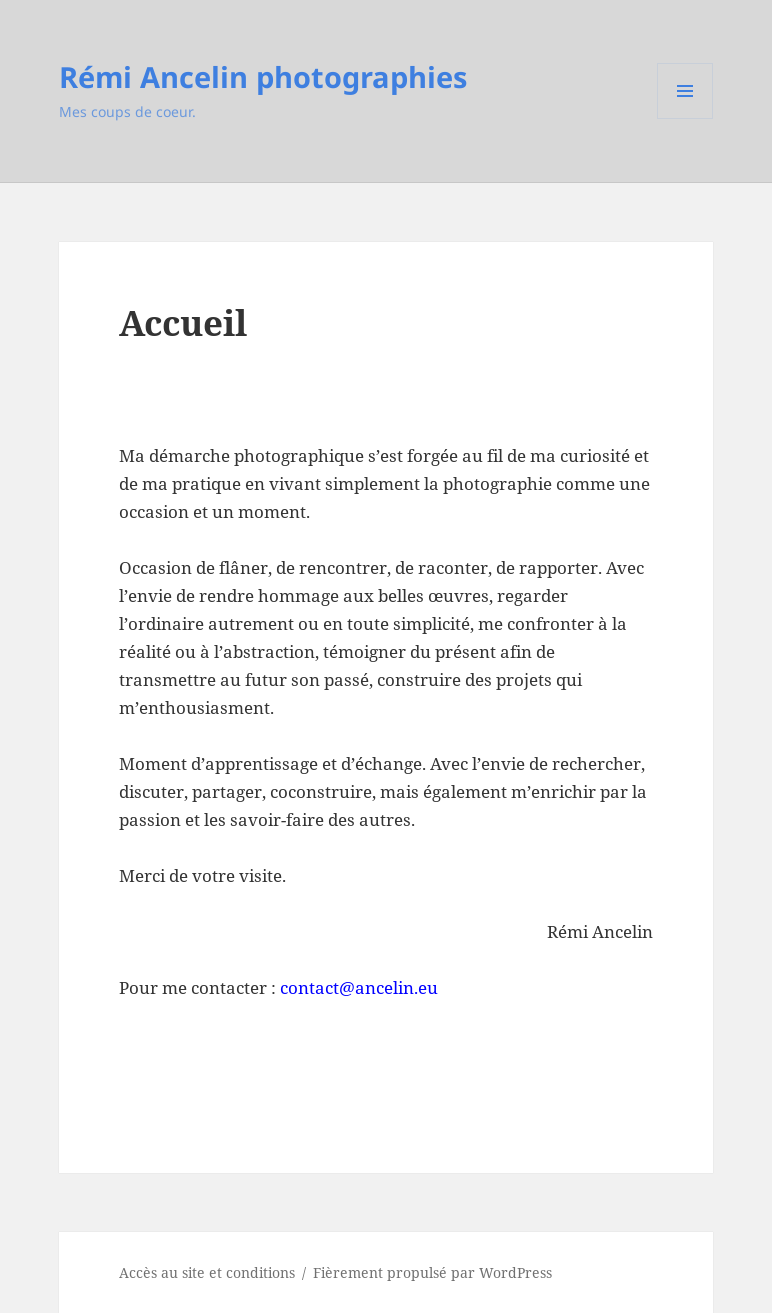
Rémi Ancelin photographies (263, 76)
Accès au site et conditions (207, 1272)
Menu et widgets (685, 118)
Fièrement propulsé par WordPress (432, 1272)
